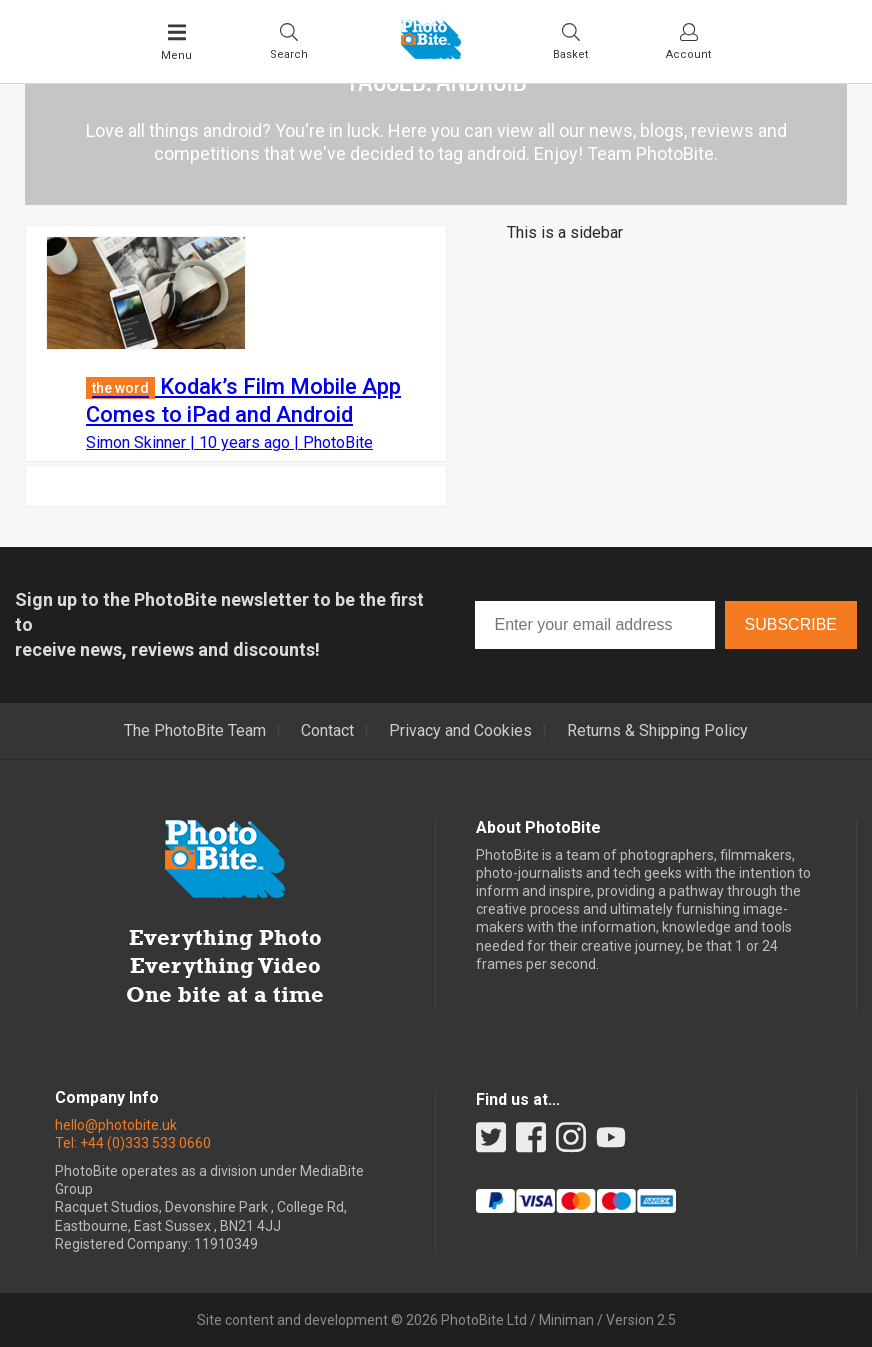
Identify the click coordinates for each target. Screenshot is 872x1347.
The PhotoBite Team (195, 731)
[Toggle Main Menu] (176, 42)
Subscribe (791, 624)
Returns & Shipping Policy (657, 731)
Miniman (566, 1320)
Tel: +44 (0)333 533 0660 (133, 1143)
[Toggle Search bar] (289, 41)
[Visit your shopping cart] (570, 41)
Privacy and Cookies (460, 731)
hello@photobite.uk (116, 1125)
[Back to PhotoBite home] (431, 53)
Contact (327, 731)
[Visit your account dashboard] (688, 41)
